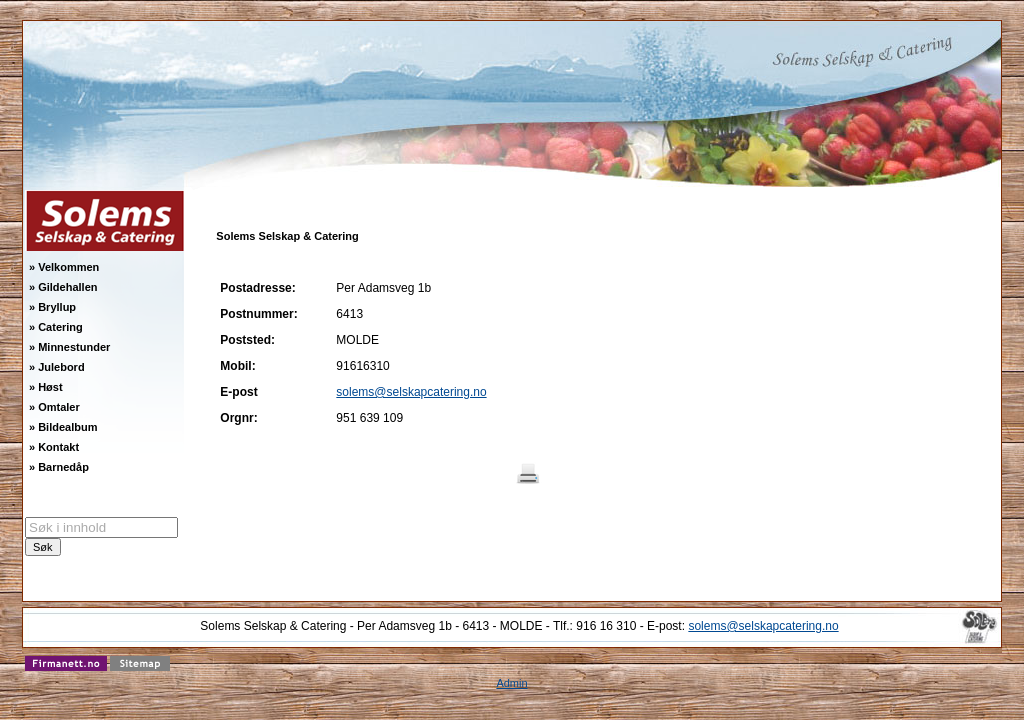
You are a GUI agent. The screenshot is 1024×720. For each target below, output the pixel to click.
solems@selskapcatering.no (411, 392)
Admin (511, 683)
